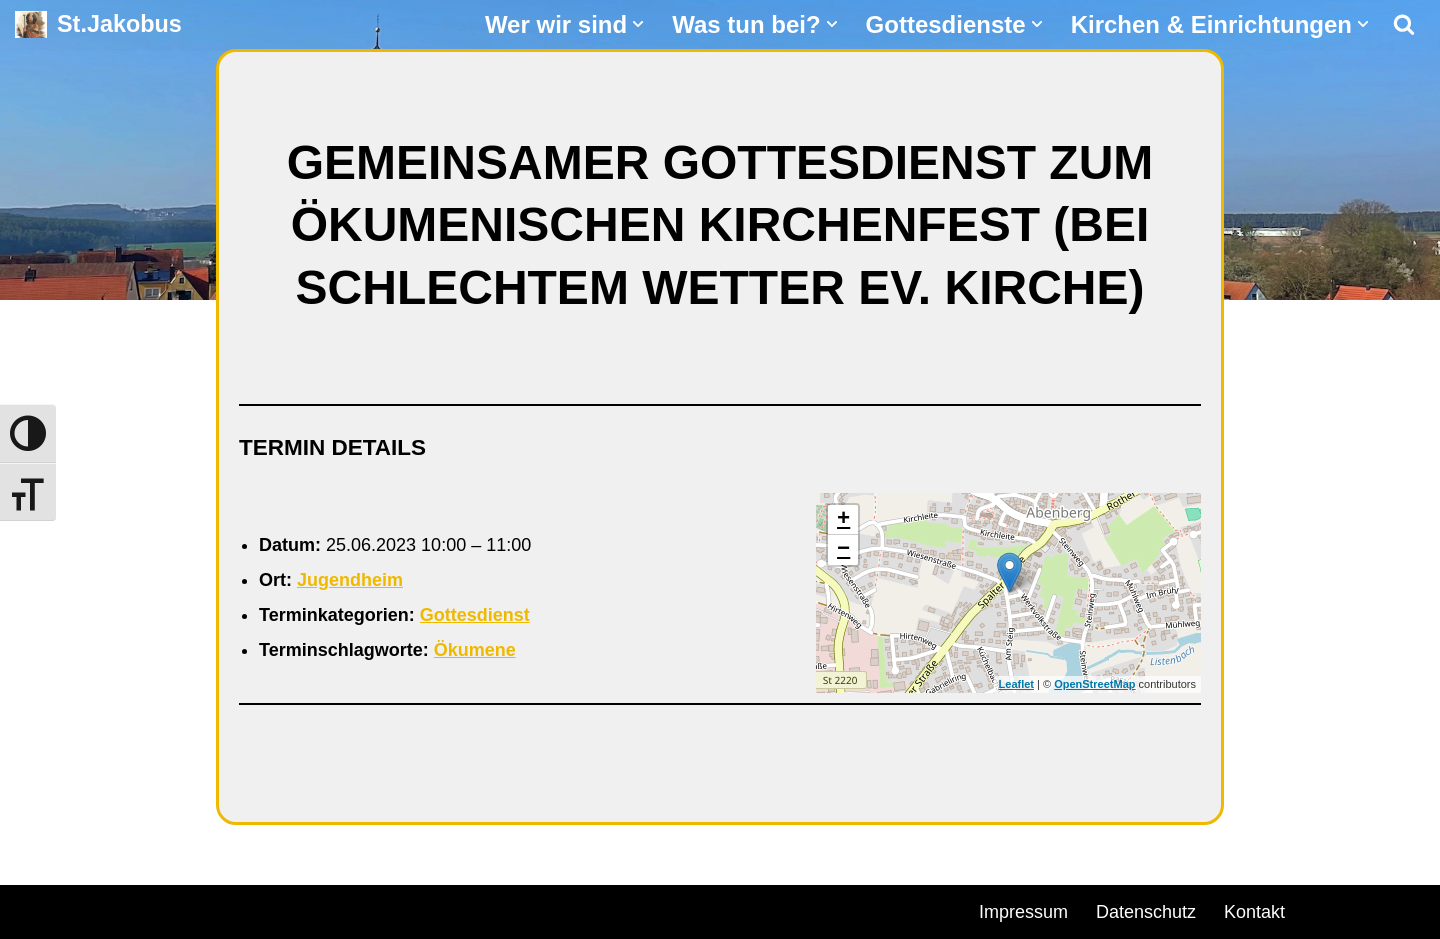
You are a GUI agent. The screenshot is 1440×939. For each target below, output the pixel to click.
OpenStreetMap (1094, 684)
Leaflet (1016, 684)
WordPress (242, 909)
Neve (36, 909)
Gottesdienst (475, 615)
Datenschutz (1146, 912)
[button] (638, 24)
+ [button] (843, 520)
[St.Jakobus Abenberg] (98, 24)
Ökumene (475, 650)
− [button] (843, 550)
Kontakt (1254, 912)
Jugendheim (350, 580)
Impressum (1023, 912)
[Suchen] (1404, 24)
